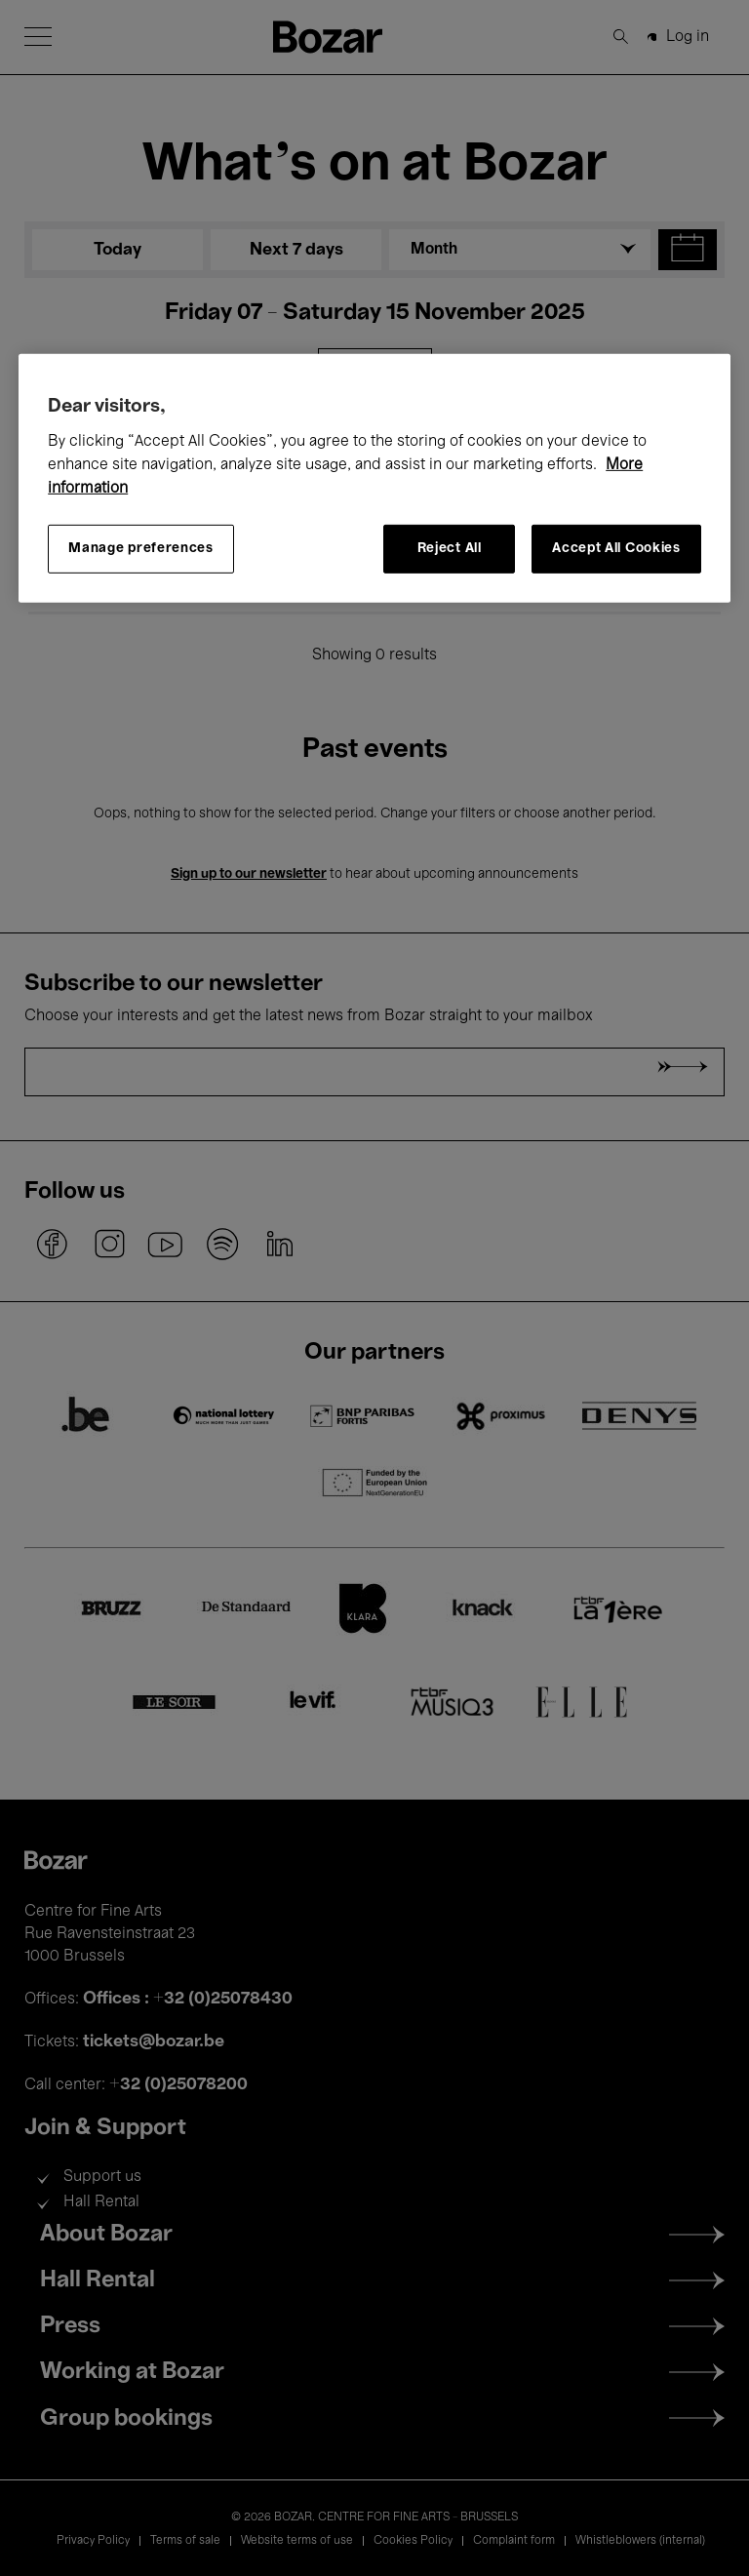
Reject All (449, 548)
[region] (374, 478)
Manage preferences (141, 548)
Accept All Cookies (616, 548)
